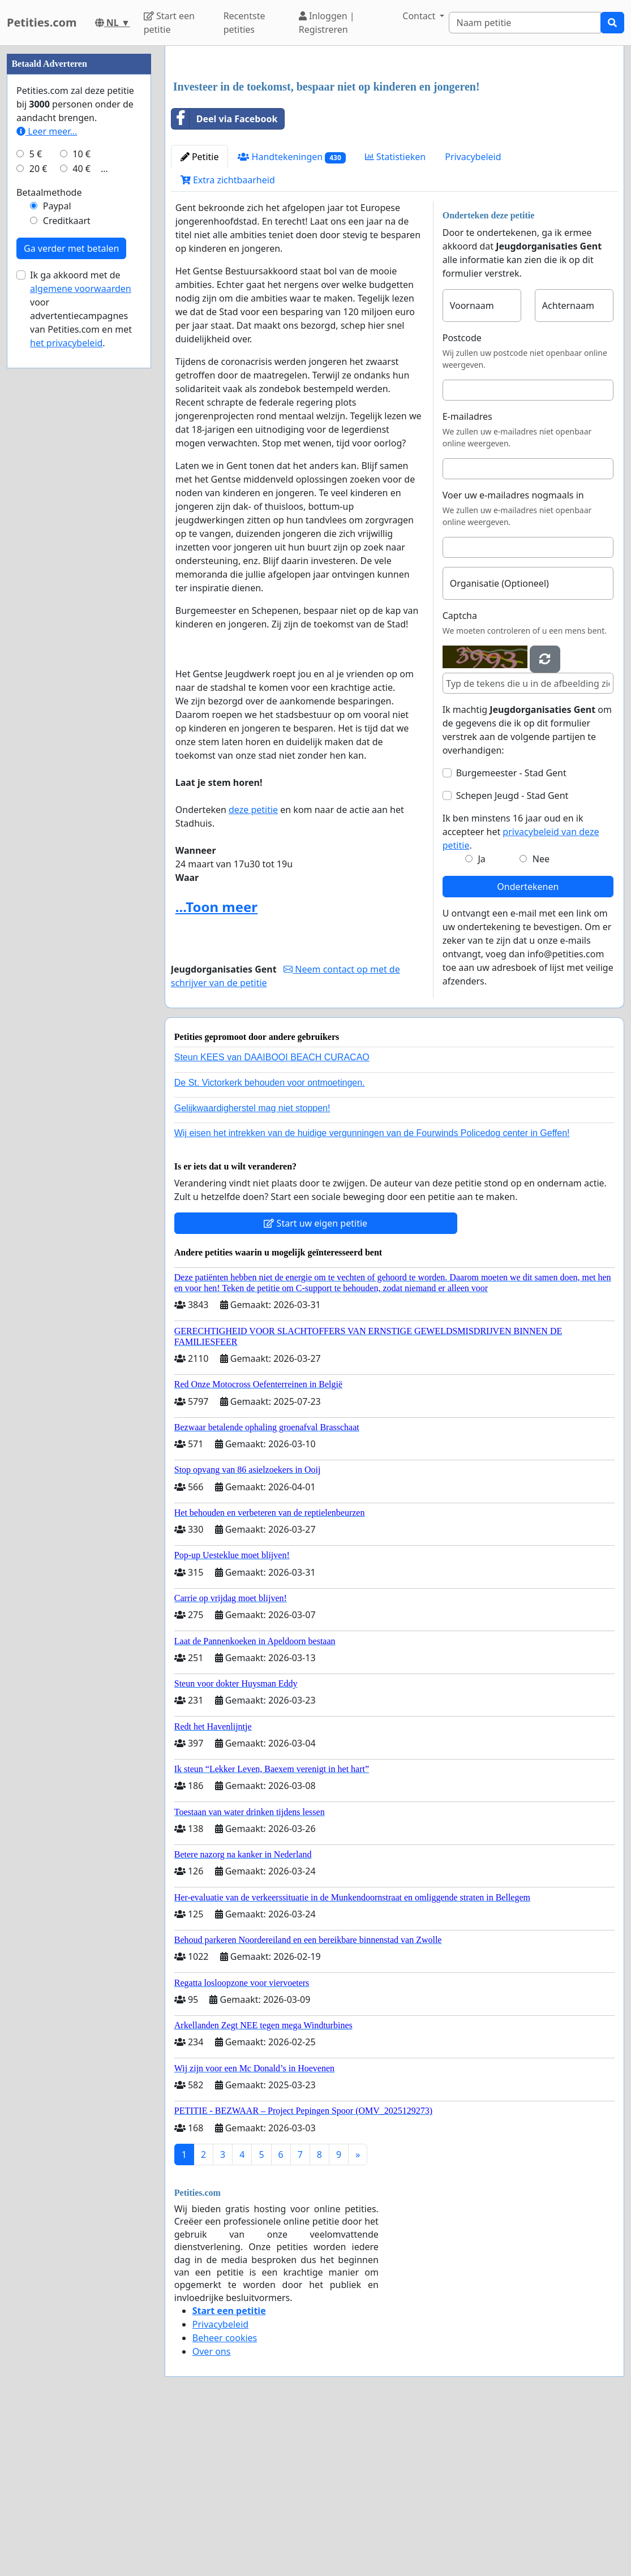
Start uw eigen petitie (315, 1381)
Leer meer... (46, 471)
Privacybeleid (473, 315)
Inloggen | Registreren (327, 23)
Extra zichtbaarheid (228, 338)
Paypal (57, 545)
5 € (35, 493)
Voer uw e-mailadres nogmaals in (513, 653)
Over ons (211, 2510)
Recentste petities (244, 23)
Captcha (460, 774)
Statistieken (395, 315)
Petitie (200, 315)
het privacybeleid (66, 682)
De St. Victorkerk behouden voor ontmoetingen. (269, 1241)
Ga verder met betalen (71, 588)
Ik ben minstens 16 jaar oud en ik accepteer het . (521, 990)
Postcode (462, 496)
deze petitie (253, 968)
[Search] (525, 22)
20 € (38, 508)
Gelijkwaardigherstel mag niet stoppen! (252, 1266)
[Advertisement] (394, 143)
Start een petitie (169, 23)
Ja (481, 1017)
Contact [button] (419, 16)
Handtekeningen (291, 315)
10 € (81, 493)
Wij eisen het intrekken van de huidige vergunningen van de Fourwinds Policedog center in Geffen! (372, 1291)
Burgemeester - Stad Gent (511, 931)
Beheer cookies (224, 2496)
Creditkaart (67, 560)
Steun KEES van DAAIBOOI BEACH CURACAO (272, 1215)
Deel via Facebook (224, 277)
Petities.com (42, 22)
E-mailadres (467, 575)
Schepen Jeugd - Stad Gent (512, 954)
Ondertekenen (528, 1045)
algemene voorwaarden (80, 628)
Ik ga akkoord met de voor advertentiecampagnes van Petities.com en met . (81, 648)
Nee (541, 1017)
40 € (81, 508)
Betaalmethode (48, 532)
